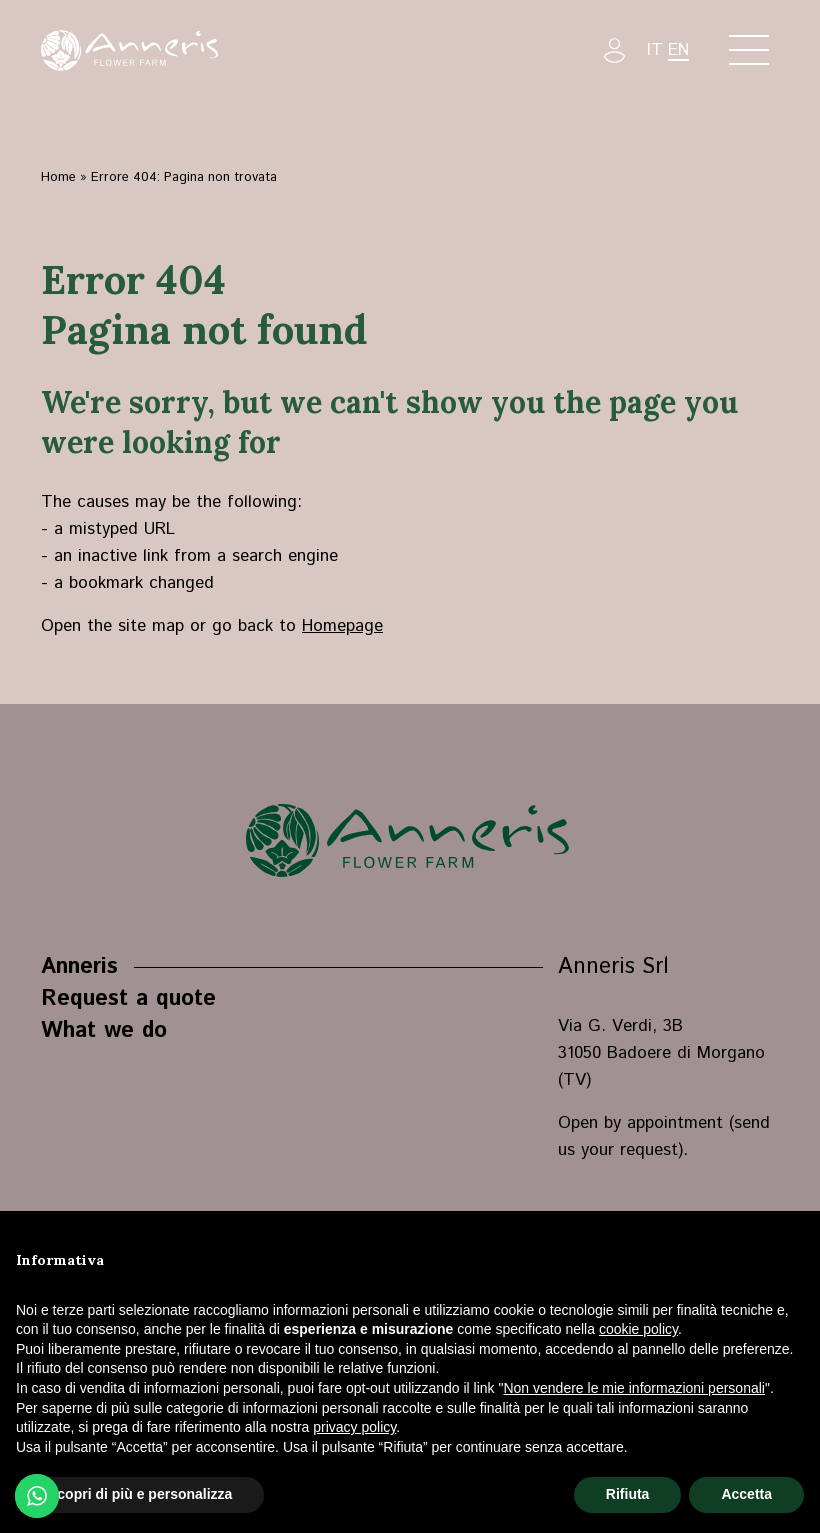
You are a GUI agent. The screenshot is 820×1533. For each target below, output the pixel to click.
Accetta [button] (746, 1494)
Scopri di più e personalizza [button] (140, 1494)
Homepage (342, 626)
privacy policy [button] (354, 1427)
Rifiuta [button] (628, 1494)
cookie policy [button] (638, 1329)
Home (58, 177)
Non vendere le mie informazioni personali (633, 1388)
